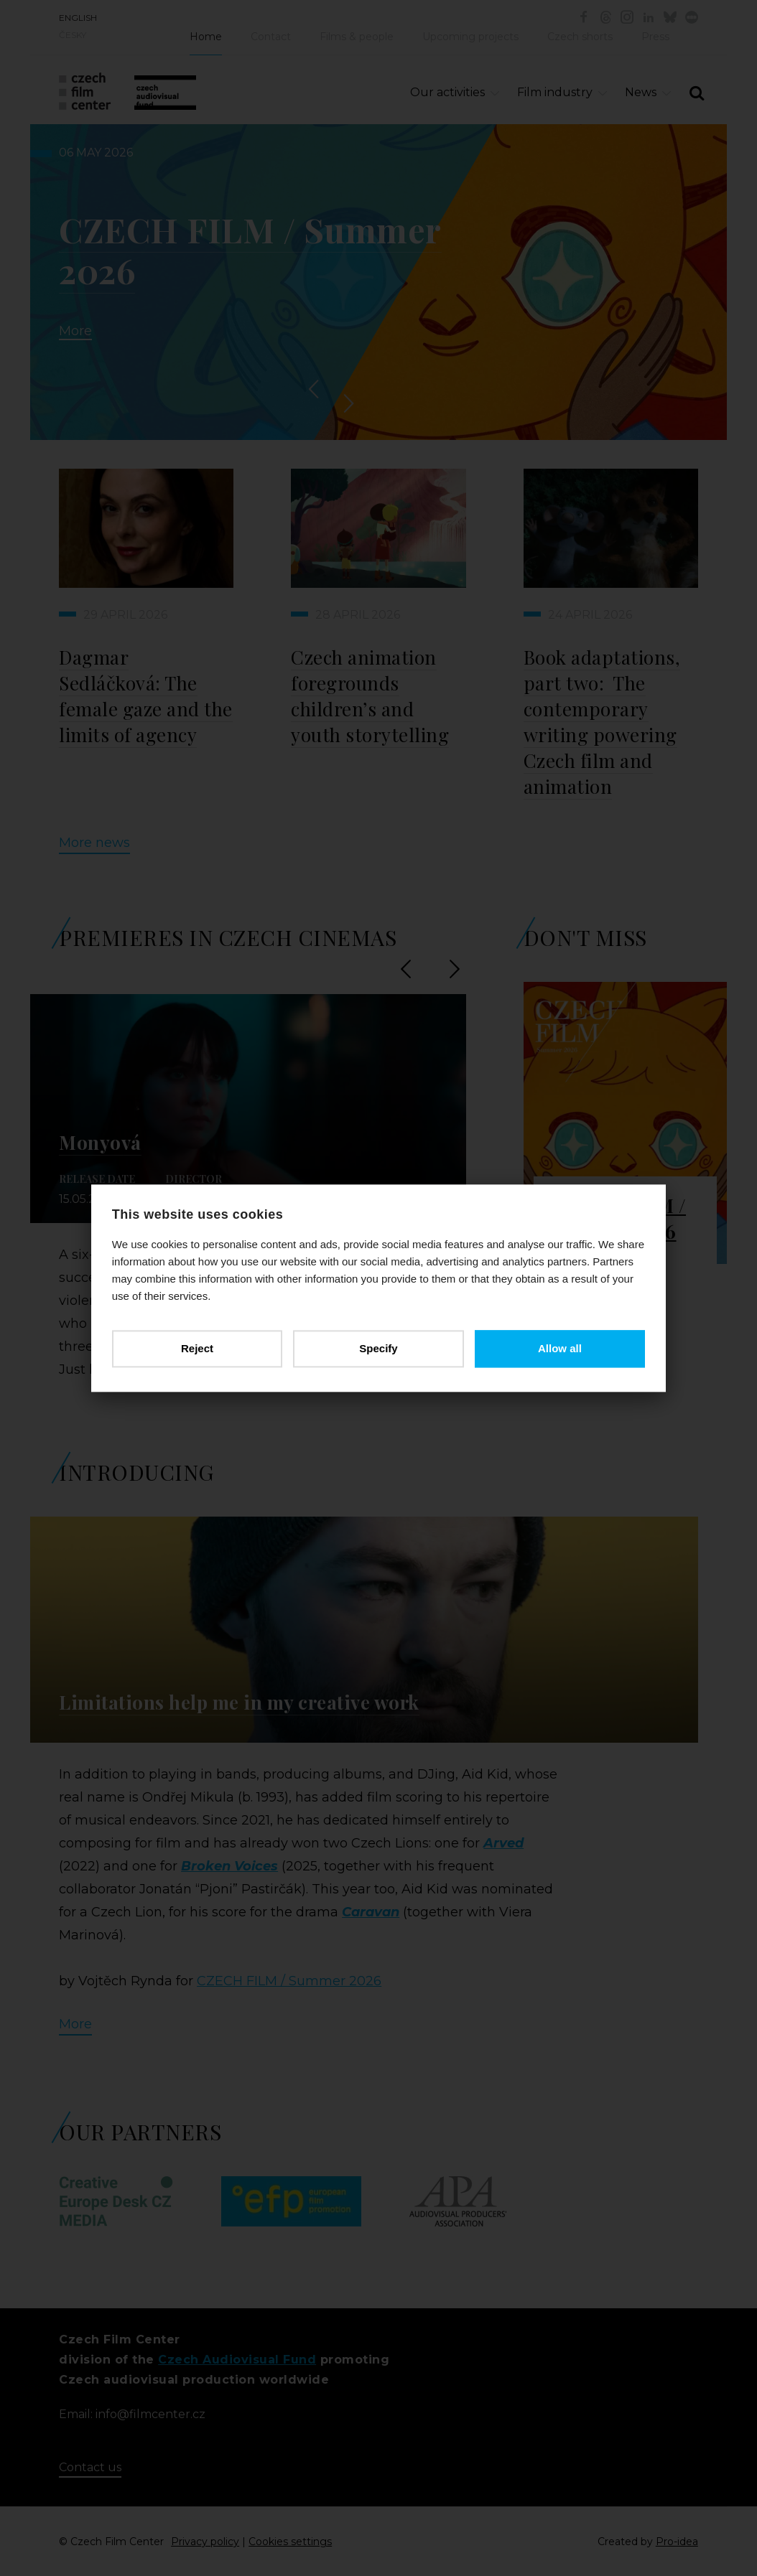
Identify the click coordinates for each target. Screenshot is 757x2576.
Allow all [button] (559, 1348)
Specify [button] (378, 1348)
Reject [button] (198, 1348)
